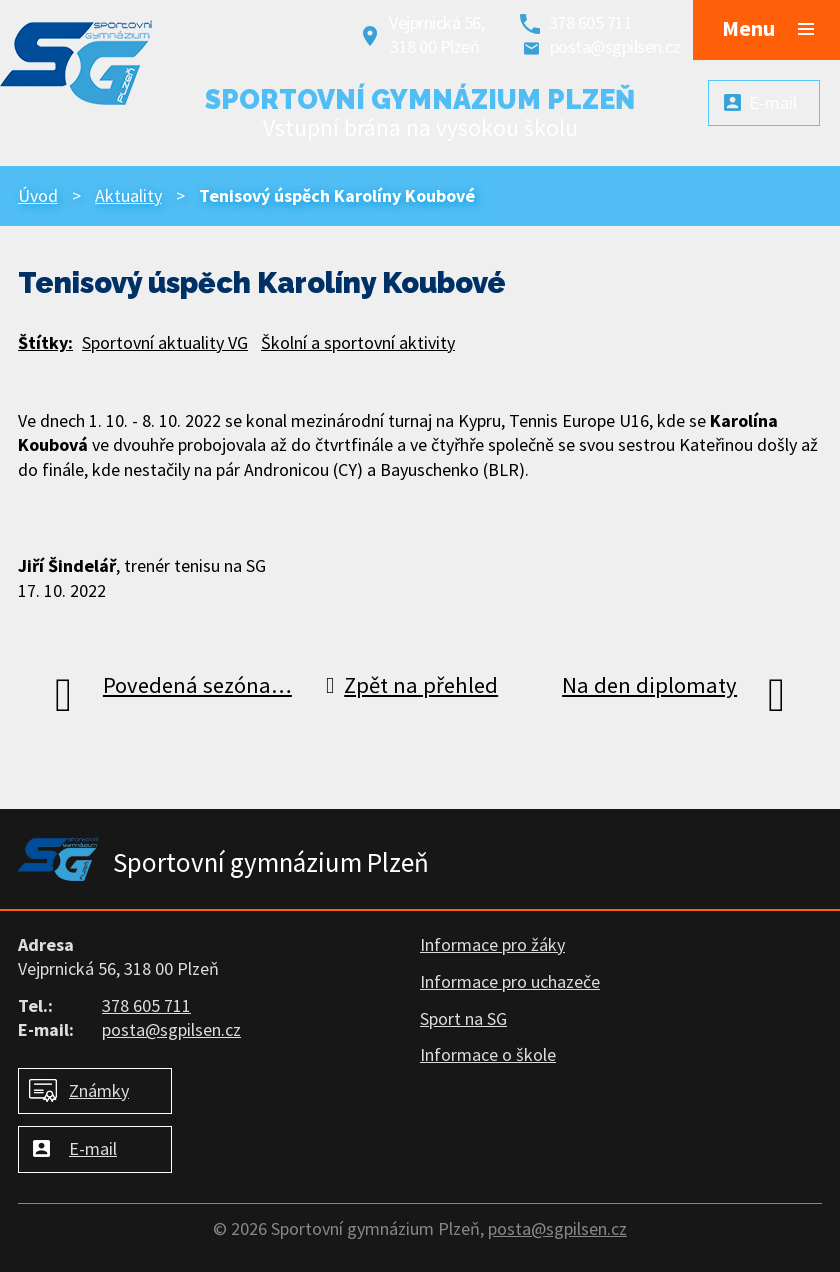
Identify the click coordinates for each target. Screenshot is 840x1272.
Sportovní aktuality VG (165, 342)
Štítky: (45, 342)
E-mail (93, 1148)
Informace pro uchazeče (510, 981)
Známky (99, 1090)
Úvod (38, 195)
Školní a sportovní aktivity (358, 342)
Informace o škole (488, 1054)
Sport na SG (463, 1018)
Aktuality (128, 195)
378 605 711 (591, 22)
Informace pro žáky (492, 944)
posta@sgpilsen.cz (615, 46)
